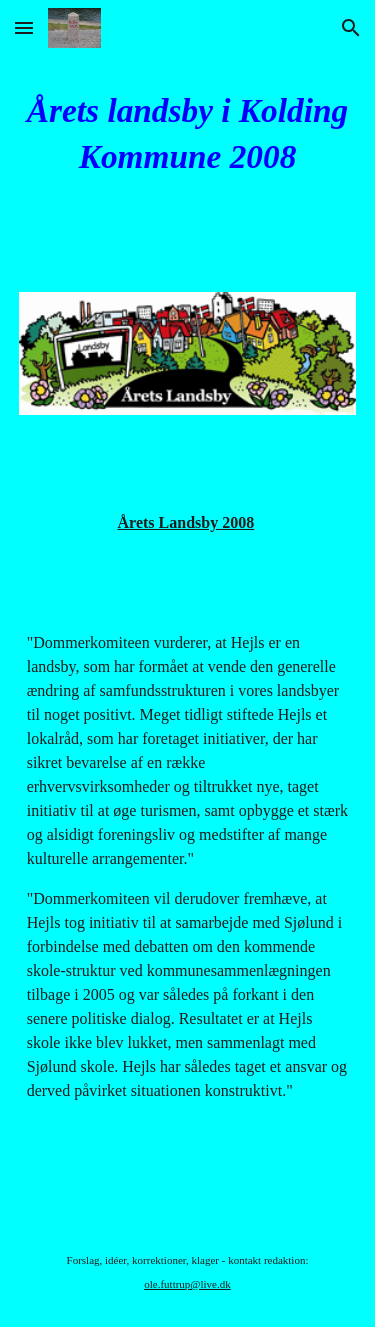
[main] (188, 134)
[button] (24, 27)
